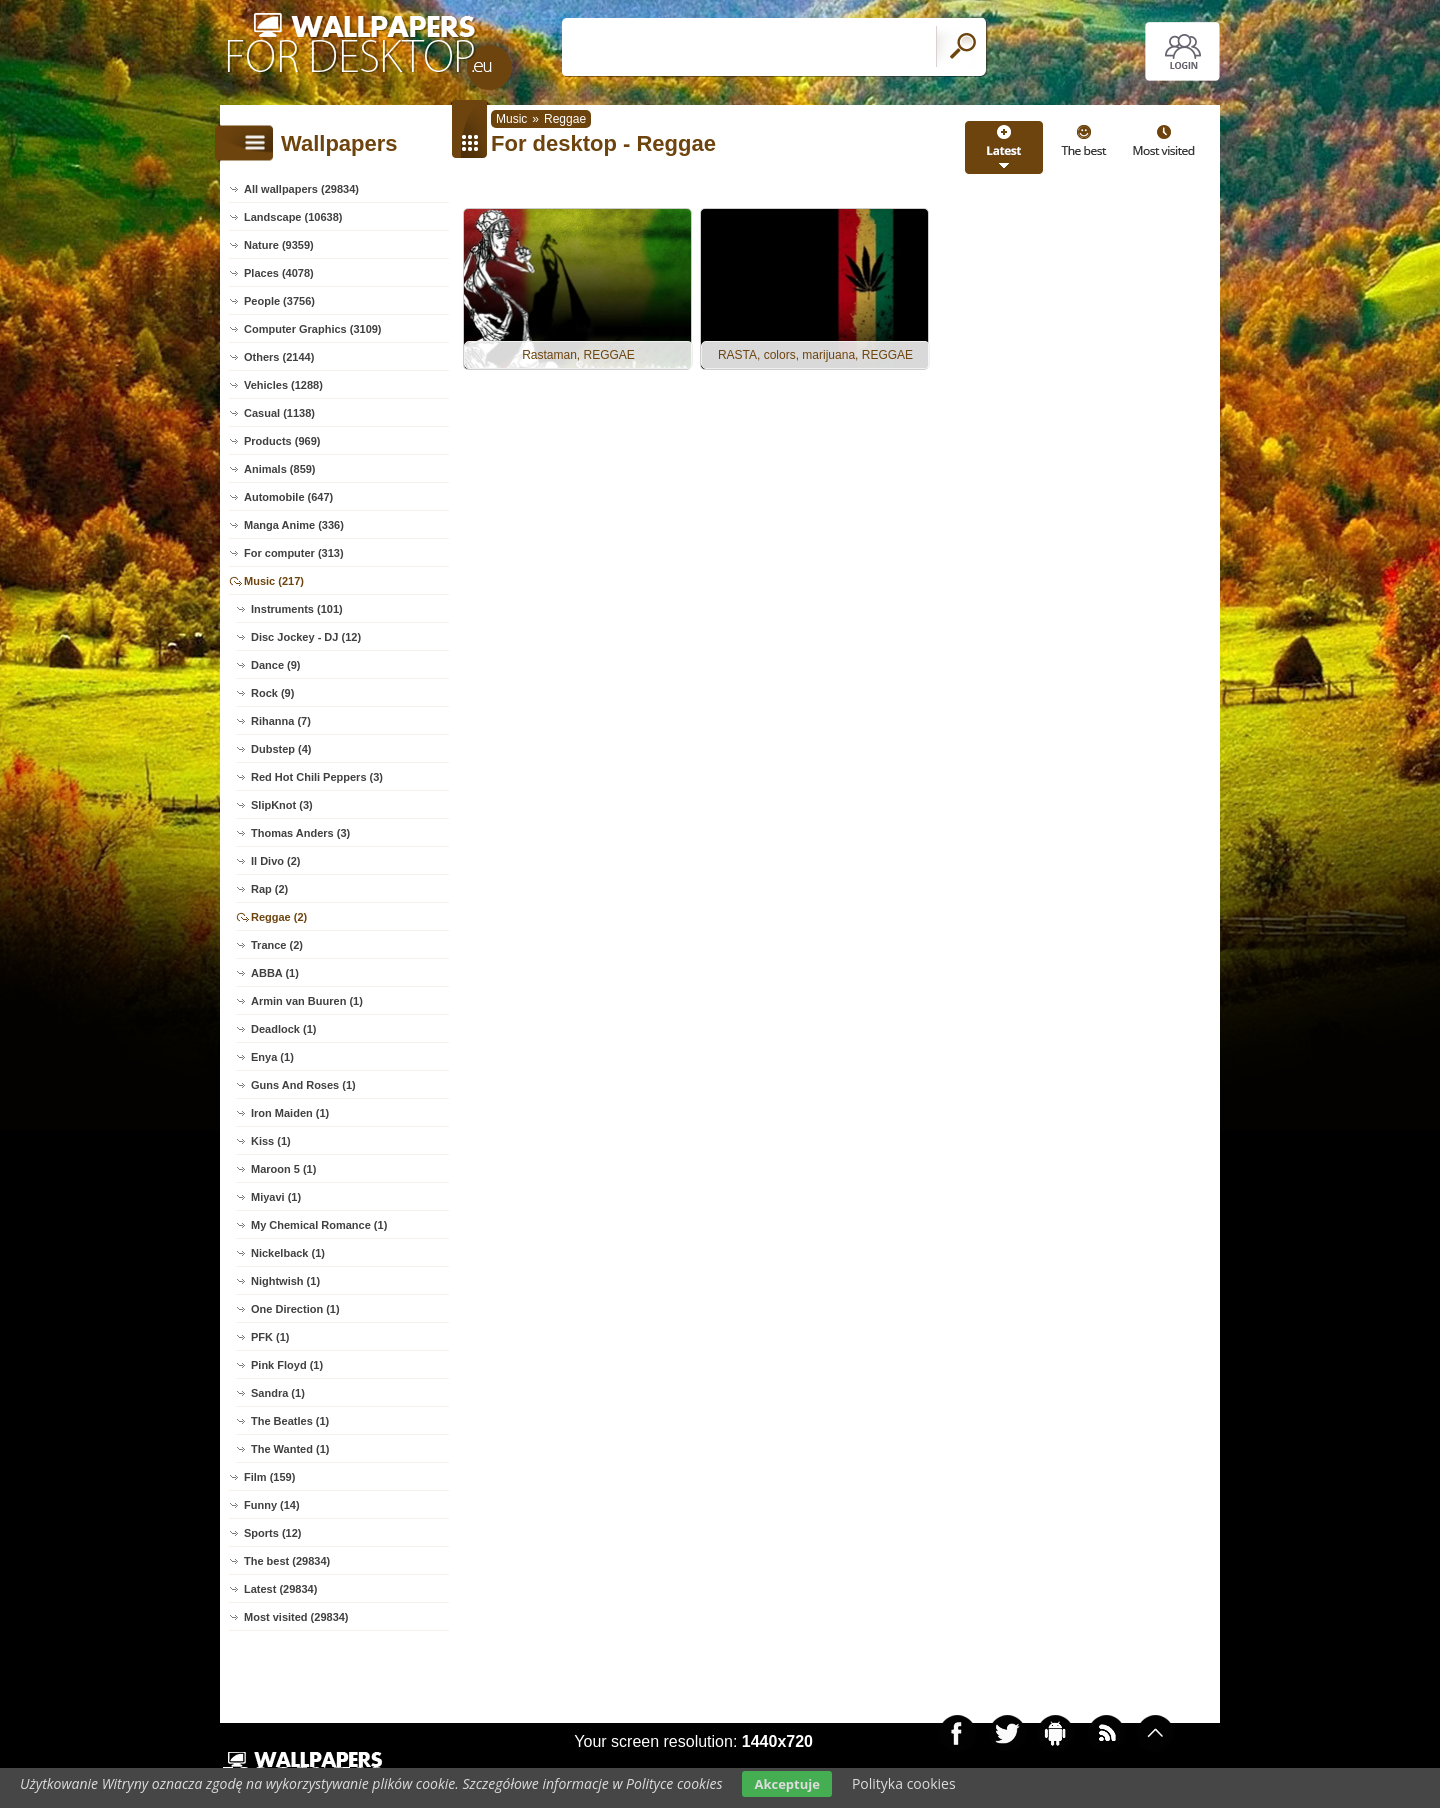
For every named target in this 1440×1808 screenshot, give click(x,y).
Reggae (565, 119)
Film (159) (269, 1477)
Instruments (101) (297, 609)
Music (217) (274, 581)
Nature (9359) (279, 245)
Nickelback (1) (288, 1253)
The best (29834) (287, 1561)
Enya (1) (272, 1057)
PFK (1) (270, 1337)
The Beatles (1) (290, 1421)
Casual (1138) (279, 413)
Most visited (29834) (296, 1617)
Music (511, 119)
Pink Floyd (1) (287, 1365)
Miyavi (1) (276, 1197)
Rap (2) (269, 889)
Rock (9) (272, 693)
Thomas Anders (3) (300, 833)
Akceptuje (786, 1784)
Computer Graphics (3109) (313, 329)
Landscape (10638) (293, 217)
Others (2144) (279, 357)
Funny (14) (272, 1505)
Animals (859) (280, 469)
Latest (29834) (280, 1589)
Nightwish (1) (285, 1281)
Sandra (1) (278, 1393)
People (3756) (279, 301)
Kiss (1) (271, 1141)
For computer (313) (294, 553)
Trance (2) (277, 945)
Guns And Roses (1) (303, 1085)
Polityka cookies (904, 1783)
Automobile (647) (288, 497)
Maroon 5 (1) (283, 1169)
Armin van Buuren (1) (307, 1001)
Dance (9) (276, 665)
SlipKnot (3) (282, 805)
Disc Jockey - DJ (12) (306, 637)
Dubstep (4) (281, 749)
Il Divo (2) (276, 861)
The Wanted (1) (290, 1449)
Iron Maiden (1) (290, 1113)
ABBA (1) (275, 973)
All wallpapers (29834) (301, 189)
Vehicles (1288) (283, 385)
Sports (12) (272, 1533)
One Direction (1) (295, 1309)
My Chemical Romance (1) (319, 1225)
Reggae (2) (279, 917)
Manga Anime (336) (294, 525)
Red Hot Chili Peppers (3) (317, 777)
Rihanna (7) (281, 721)
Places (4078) (279, 273)
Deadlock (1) (283, 1029)
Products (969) (282, 441)
